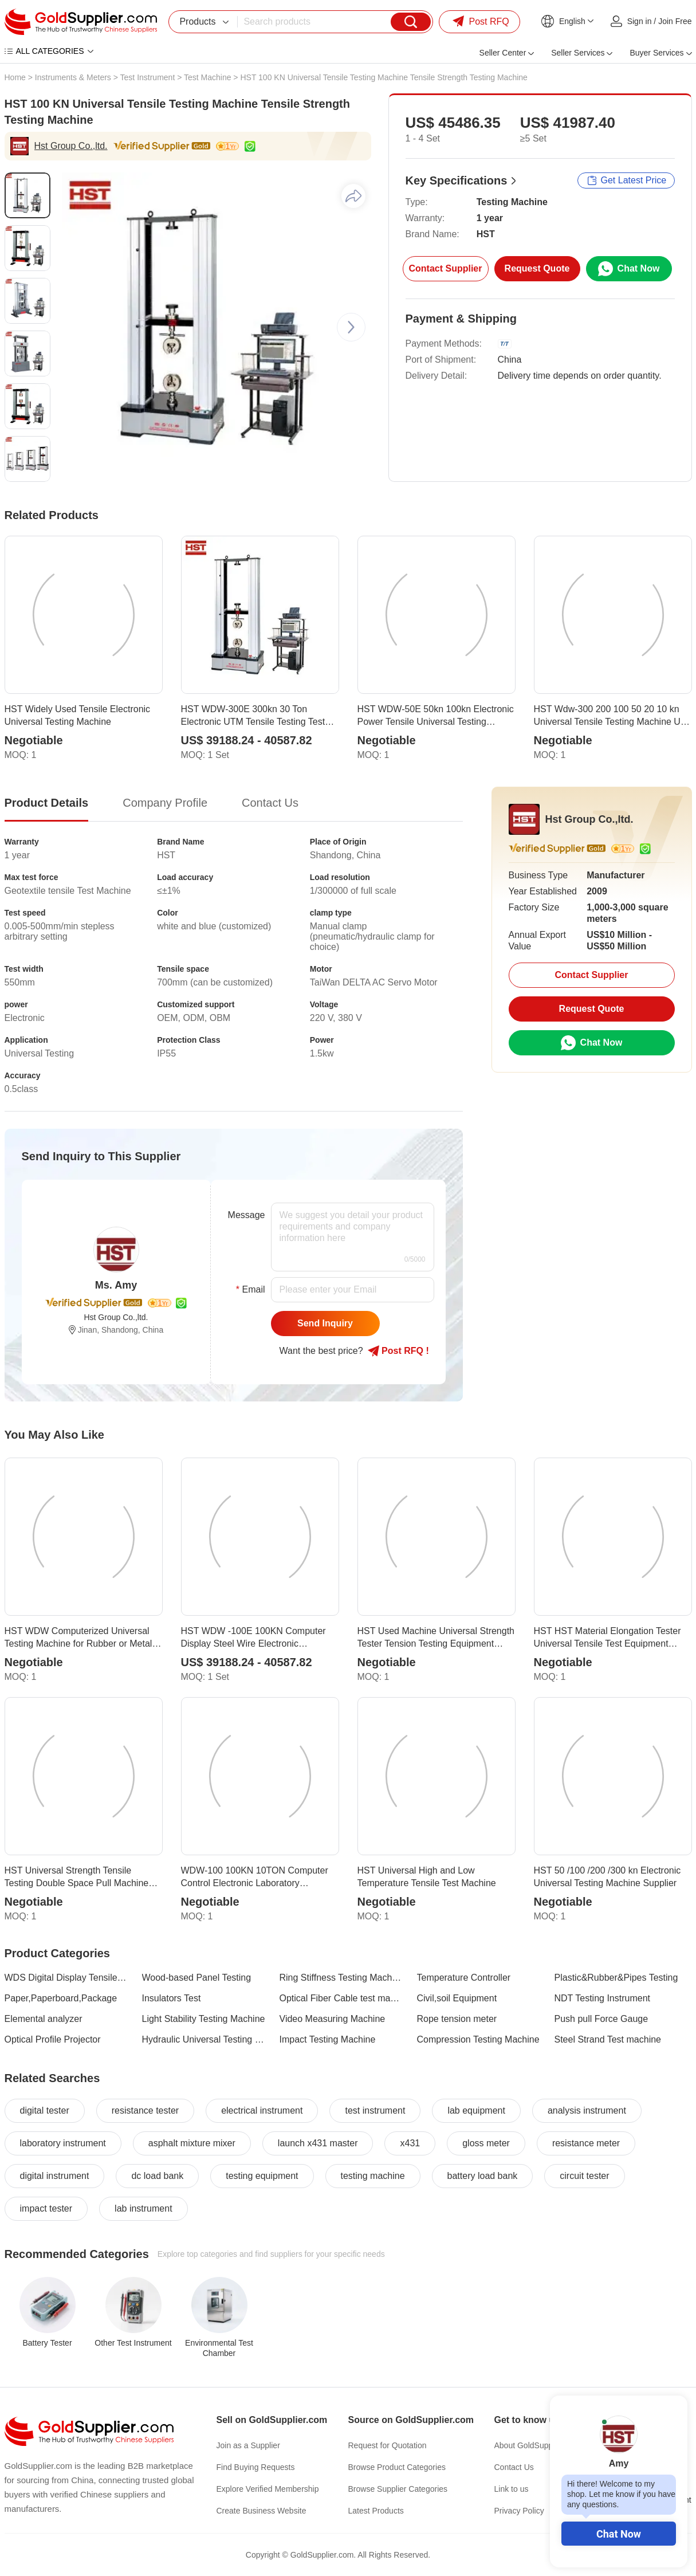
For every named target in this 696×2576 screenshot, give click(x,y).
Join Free (674, 21)
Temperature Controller (464, 1977)
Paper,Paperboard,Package (61, 1998)
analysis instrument (587, 2110)
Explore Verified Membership (268, 2488)
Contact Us (514, 2467)
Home (15, 77)
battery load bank (482, 2176)
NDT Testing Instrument (602, 1998)
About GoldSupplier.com (537, 2445)
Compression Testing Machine (478, 2039)
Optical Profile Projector (53, 2039)
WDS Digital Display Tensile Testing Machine (66, 1977)
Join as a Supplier (248, 2445)
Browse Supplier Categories (398, 2488)
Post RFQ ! (398, 1351)
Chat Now (618, 2534)
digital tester (44, 2110)
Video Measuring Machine (333, 2019)
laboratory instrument (63, 2143)
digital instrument (54, 2176)
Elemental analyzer (43, 2019)
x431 (410, 2143)
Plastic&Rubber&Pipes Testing (616, 1977)
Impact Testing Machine (328, 2039)
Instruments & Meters (73, 77)
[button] (351, 327)
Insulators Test (171, 1998)
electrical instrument (261, 2110)
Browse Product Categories (397, 2467)
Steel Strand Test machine (608, 2039)
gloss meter (486, 2143)
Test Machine (207, 77)
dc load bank (157, 2176)
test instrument (375, 2110)
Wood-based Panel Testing (196, 1977)
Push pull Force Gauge (601, 2019)
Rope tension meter (457, 2019)
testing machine (373, 2176)
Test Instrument (147, 77)
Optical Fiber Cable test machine (341, 1998)
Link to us (511, 2488)
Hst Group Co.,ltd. (71, 146)
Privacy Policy (519, 2510)
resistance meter (586, 2143)
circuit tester (584, 2176)
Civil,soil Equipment (457, 1998)
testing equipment (262, 2176)
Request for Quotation (387, 2445)
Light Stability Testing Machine (203, 2019)
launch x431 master (318, 2143)
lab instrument (143, 2208)
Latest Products (376, 2510)
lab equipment (476, 2110)
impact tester (46, 2208)
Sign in (639, 21)
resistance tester (145, 2110)
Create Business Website (261, 2510)
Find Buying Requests (256, 2467)
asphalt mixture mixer (191, 2143)
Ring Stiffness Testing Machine (341, 1977)
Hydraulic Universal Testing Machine (204, 2039)
